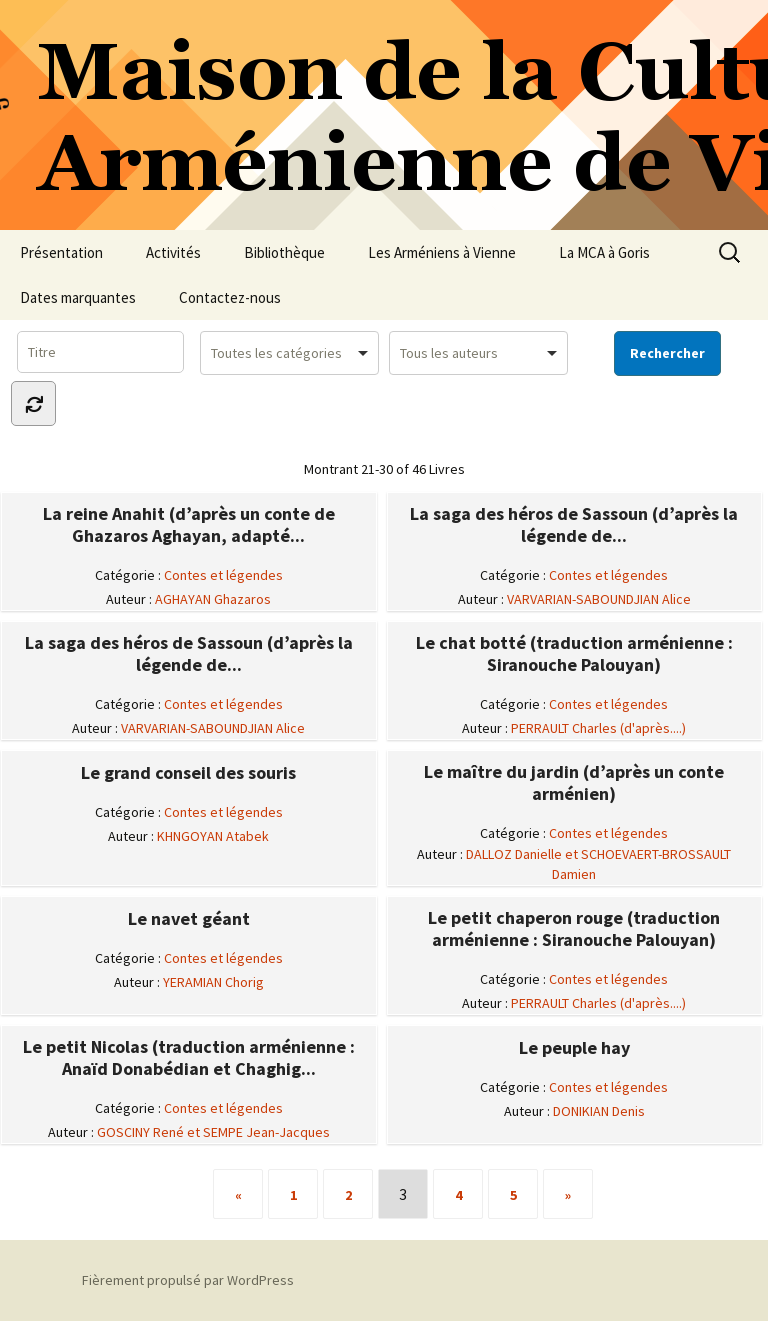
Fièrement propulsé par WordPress (188, 1280)
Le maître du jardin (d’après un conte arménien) (574, 783)
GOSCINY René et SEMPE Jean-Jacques (213, 1132)
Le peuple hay (574, 1048)
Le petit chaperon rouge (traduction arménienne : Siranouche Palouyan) (574, 929)
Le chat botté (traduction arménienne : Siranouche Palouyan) (574, 654)
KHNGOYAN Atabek (213, 836)
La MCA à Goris (604, 252)
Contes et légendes (223, 575)
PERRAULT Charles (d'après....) (598, 728)
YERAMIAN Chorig (213, 982)
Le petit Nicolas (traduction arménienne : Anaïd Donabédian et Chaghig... (189, 1058)
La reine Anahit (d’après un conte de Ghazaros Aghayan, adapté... (189, 525)
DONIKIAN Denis (599, 1111)
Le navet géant (189, 919)
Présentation (61, 252)
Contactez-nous (230, 297)
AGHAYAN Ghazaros (213, 599)
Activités (173, 252)
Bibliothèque (284, 252)
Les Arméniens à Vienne (442, 252)
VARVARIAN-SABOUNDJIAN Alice (599, 599)
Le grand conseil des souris (188, 773)
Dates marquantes (78, 297)
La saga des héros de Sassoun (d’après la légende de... (574, 525)
